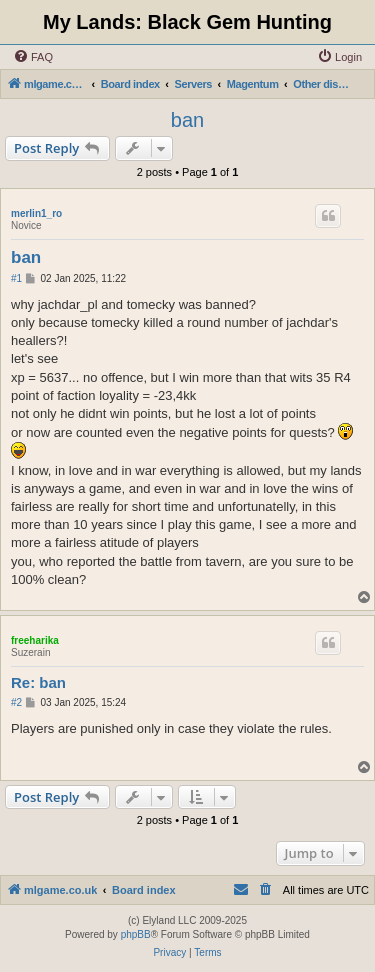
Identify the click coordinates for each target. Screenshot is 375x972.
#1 (16, 278)
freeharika (35, 640)
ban (187, 120)
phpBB (136, 934)
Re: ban (38, 682)
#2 (16, 702)
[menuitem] (33, 57)
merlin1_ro (36, 213)
